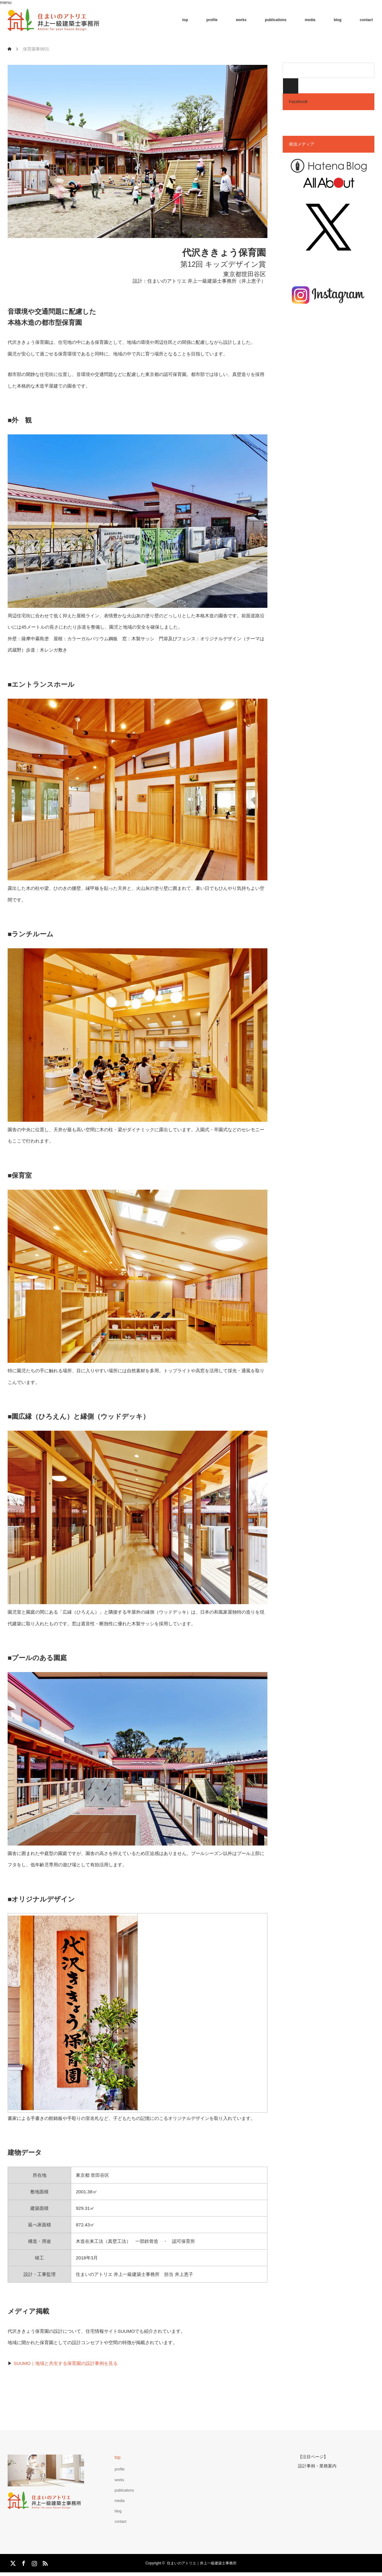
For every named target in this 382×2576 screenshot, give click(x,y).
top (185, 20)
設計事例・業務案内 (317, 2465)
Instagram (33, 2562)
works (241, 20)
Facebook (298, 101)
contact (366, 20)
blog (337, 20)
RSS (44, 2562)
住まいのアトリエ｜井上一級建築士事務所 (202, 2563)
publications (276, 20)
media (310, 20)
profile (212, 20)
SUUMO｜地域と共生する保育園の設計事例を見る (65, 2363)
